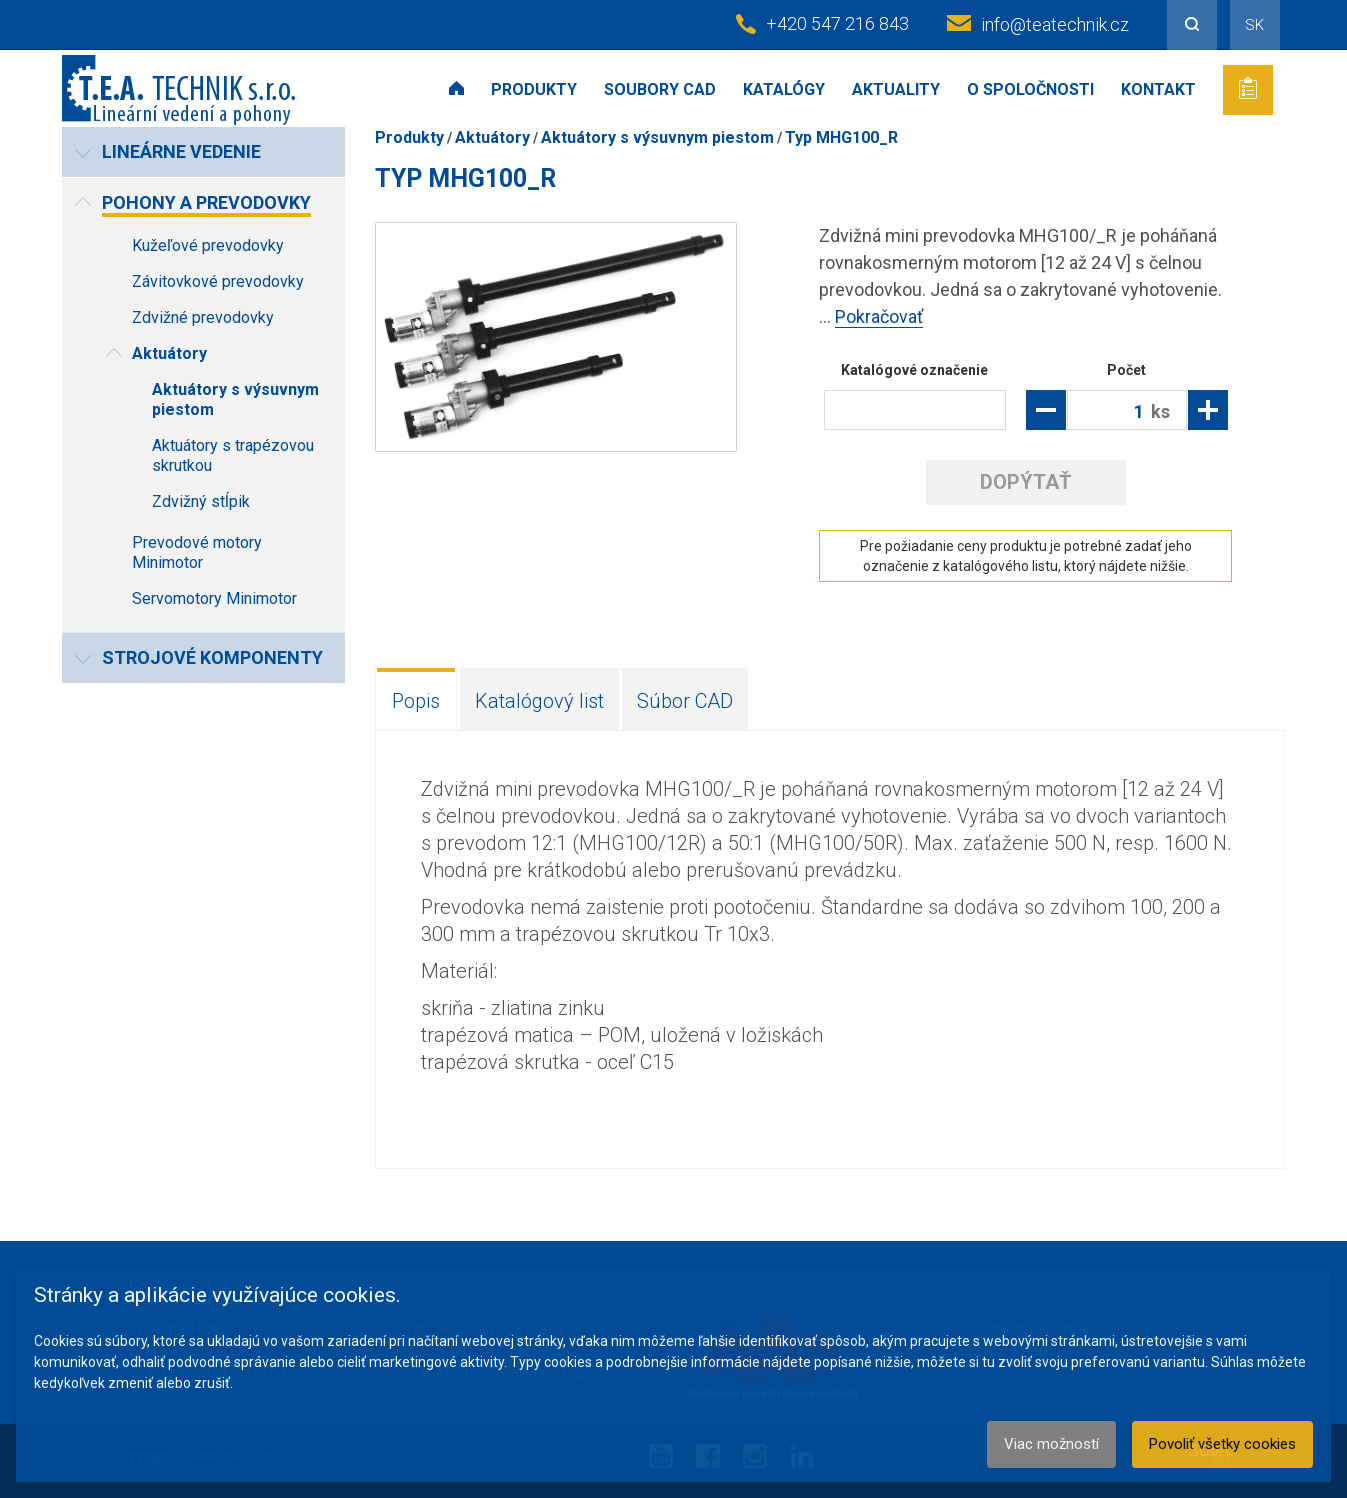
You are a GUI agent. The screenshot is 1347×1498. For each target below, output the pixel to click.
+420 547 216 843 (837, 23)
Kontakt (1158, 89)
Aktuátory (492, 137)
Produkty (534, 89)
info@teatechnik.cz (1055, 24)
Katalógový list (539, 701)
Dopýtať (1025, 482)
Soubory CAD (660, 89)
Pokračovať (879, 316)
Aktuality (896, 89)
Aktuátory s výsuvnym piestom (657, 137)
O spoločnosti (1030, 89)
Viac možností (1051, 1444)
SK (1254, 25)
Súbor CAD (685, 701)
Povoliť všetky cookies (1222, 1444)
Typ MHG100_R (841, 137)
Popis (416, 701)
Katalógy (784, 89)
